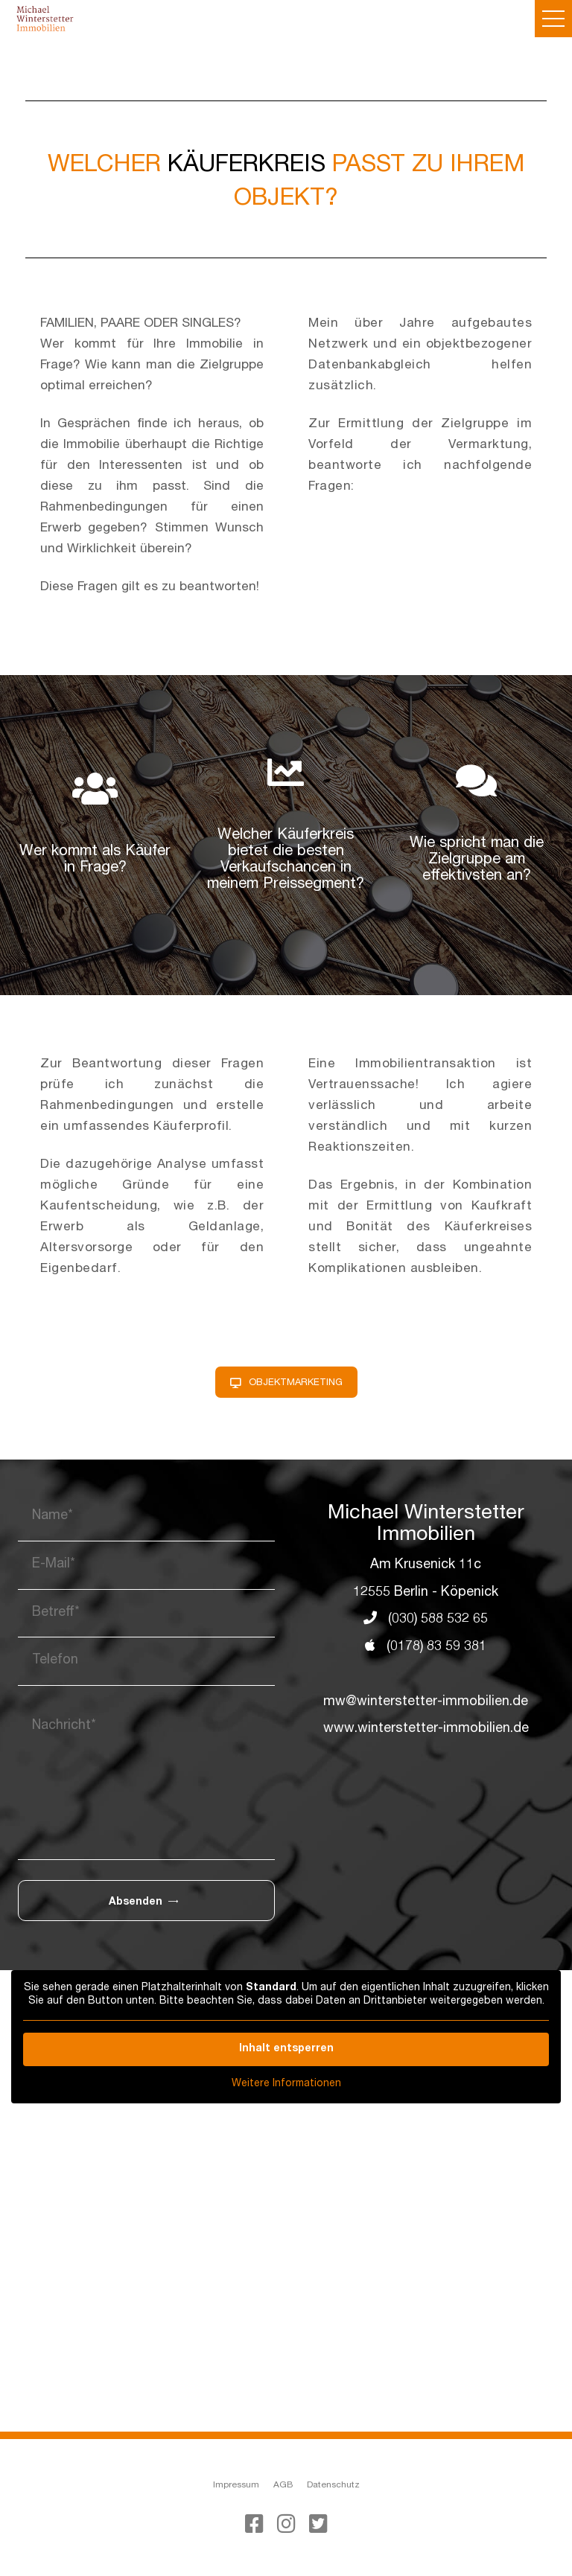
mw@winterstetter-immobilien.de (425, 1702)
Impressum (236, 2485)
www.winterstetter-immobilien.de (426, 1729)
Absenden (143, 1902)
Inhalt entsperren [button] (286, 2049)
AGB (283, 2485)
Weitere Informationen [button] (286, 2084)
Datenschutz (333, 2485)
